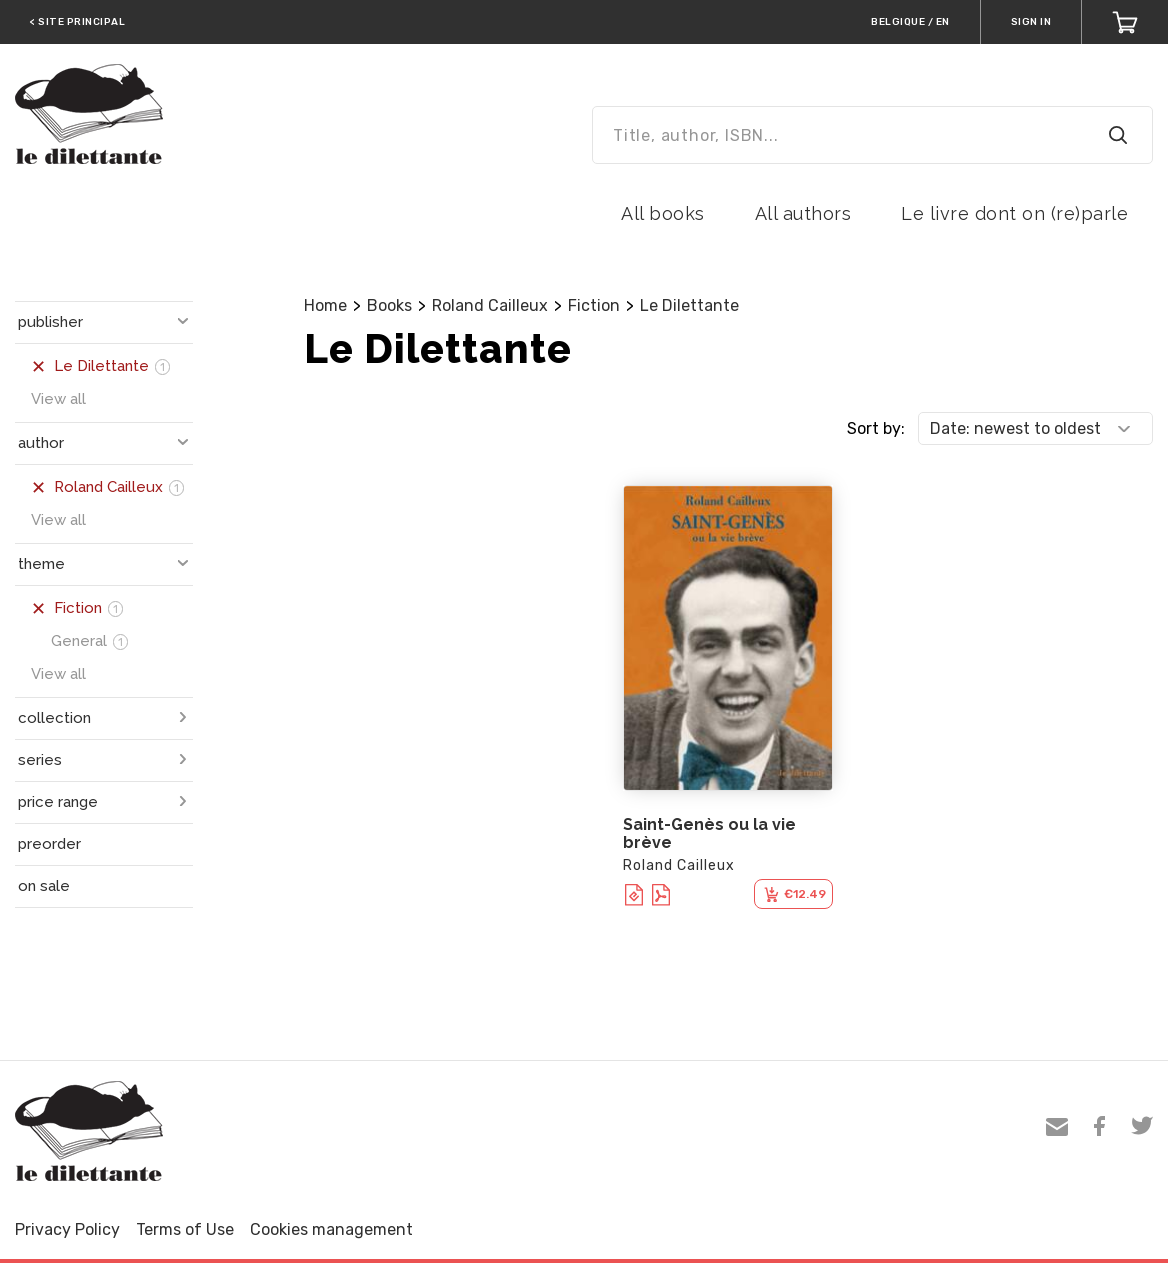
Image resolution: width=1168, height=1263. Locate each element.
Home (325, 305)
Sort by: (876, 428)
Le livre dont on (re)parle (1014, 213)
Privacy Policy (67, 1229)
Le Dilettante (689, 305)
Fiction (594, 305)
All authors (803, 213)
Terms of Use (185, 1229)
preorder (49, 844)
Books (389, 305)
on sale (44, 886)
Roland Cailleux (490, 305)
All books (663, 213)
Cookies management (331, 1229)
